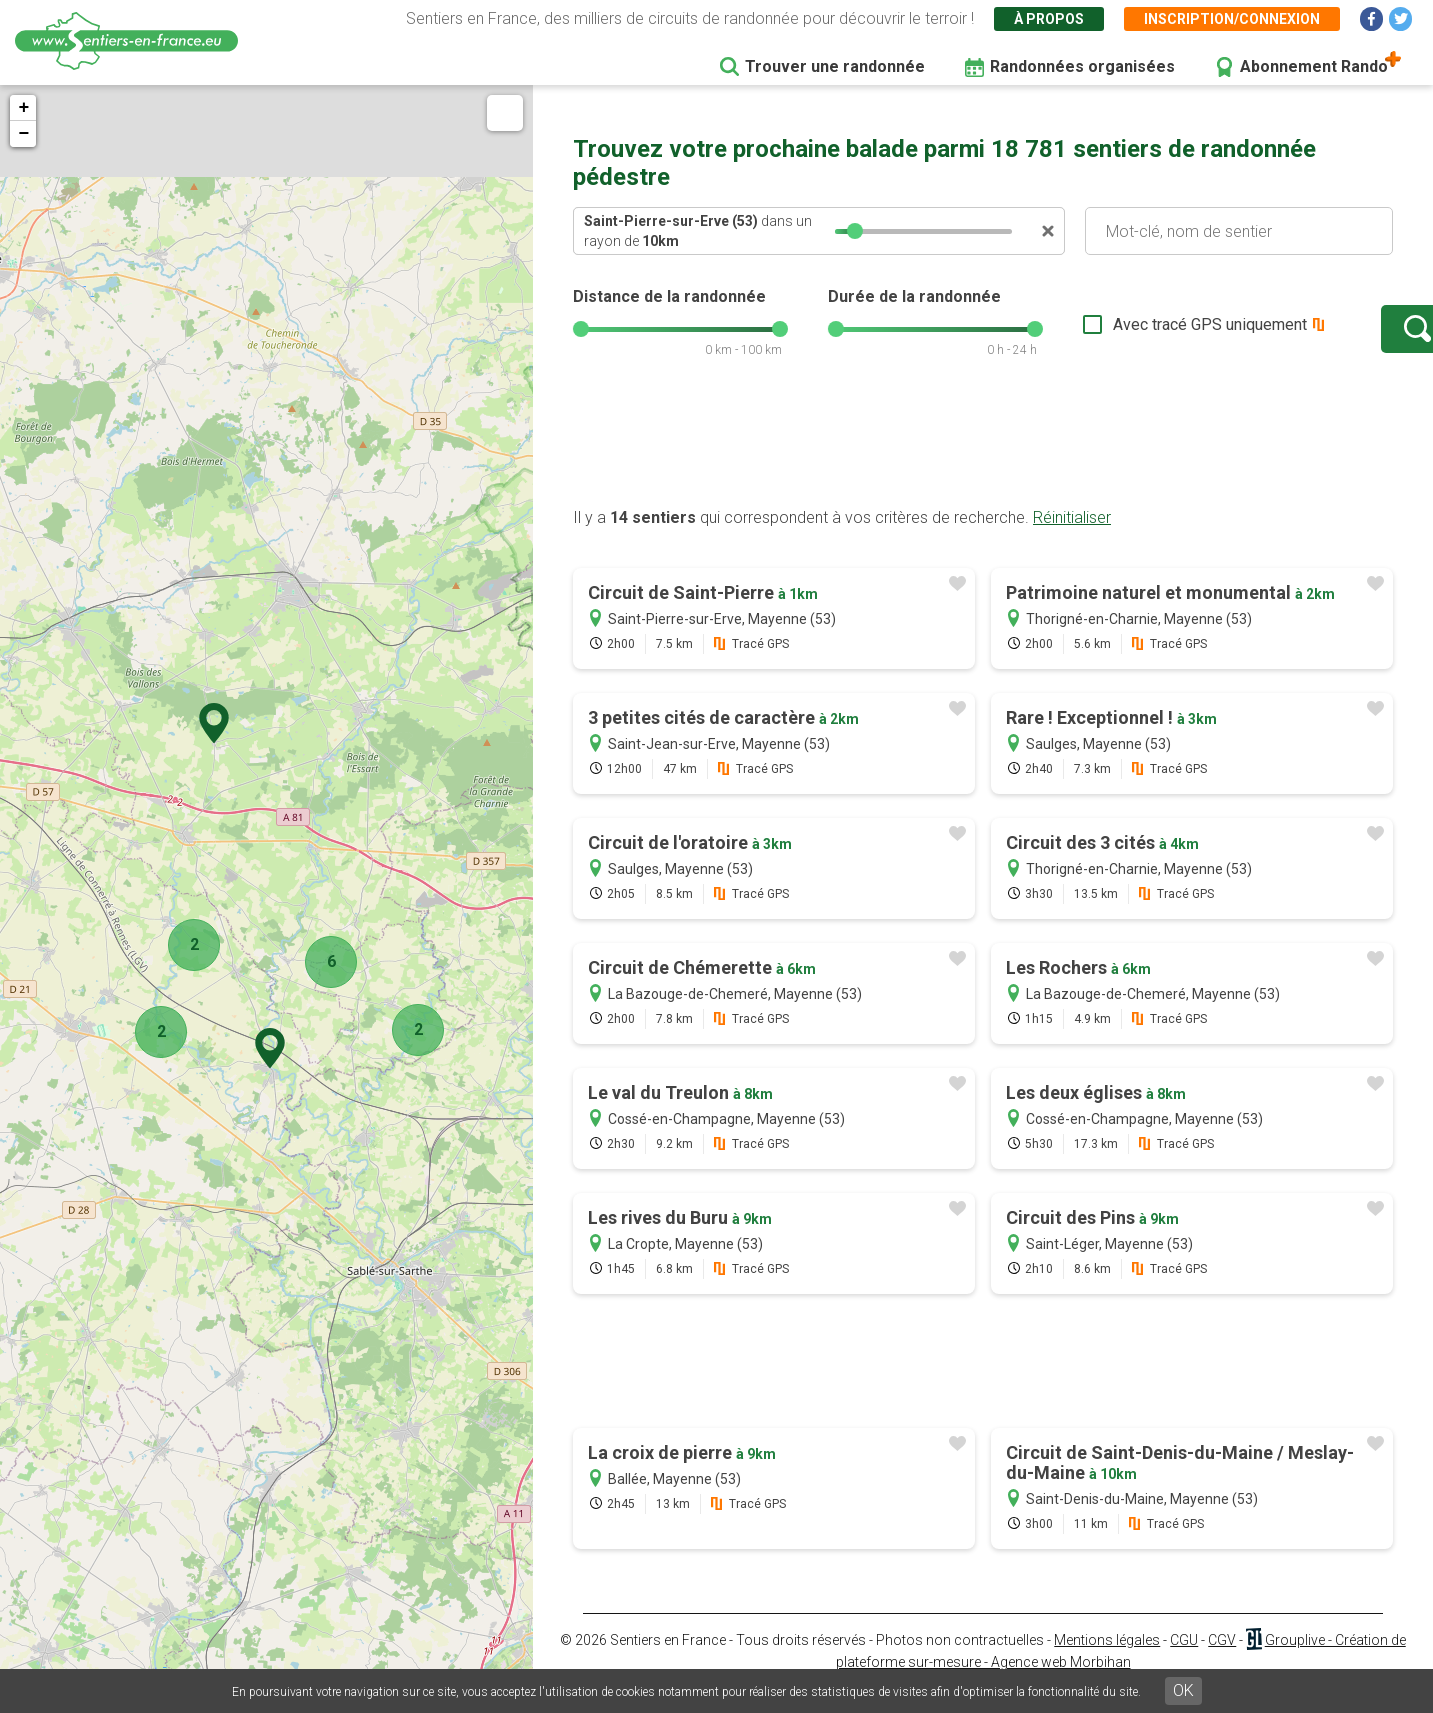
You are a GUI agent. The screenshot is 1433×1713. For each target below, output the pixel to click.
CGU (1184, 1660)
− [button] (23, 134)
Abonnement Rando (1314, 66)
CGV (1222, 1660)
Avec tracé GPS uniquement (1148, 334)
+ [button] (23, 108)
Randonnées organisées (1082, 66)
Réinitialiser (1072, 537)
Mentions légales (1107, 1660)
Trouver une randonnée (835, 66)
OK (1183, 1690)
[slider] (855, 231)
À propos (1049, 19)
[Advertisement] (983, 463)
